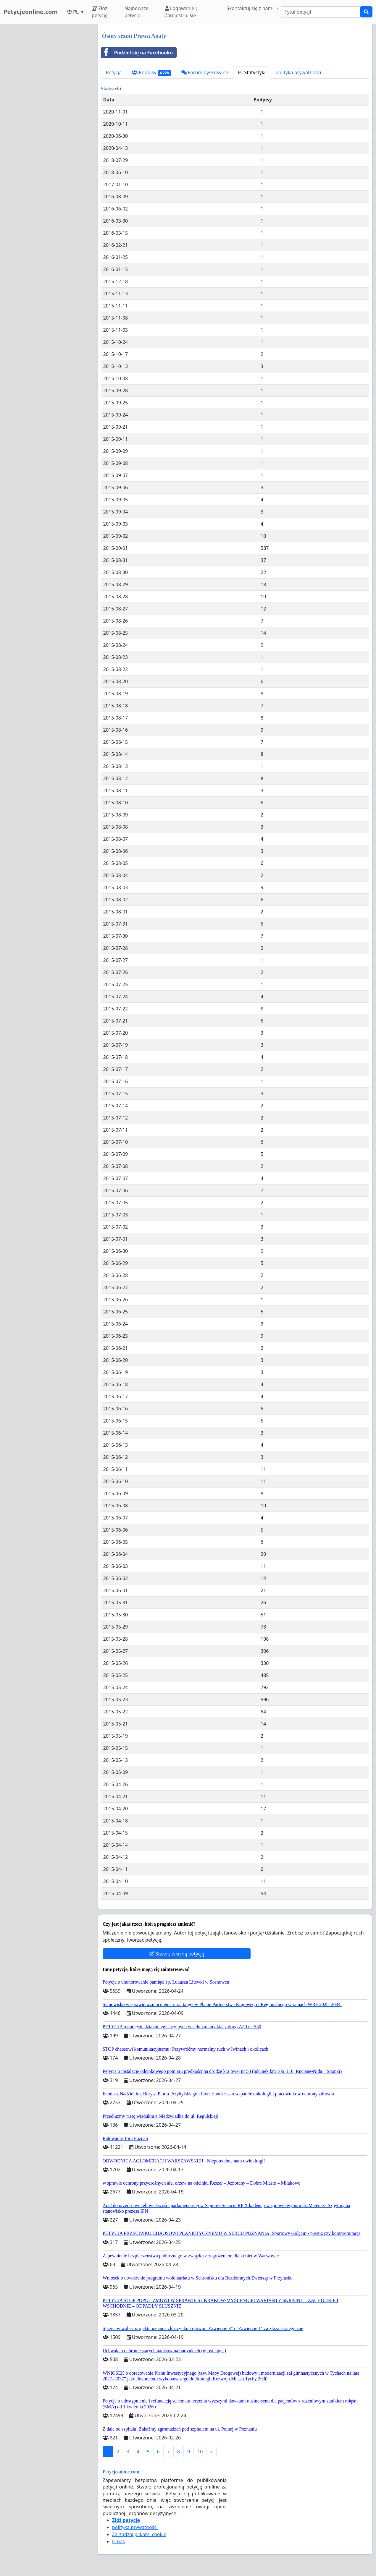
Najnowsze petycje (137, 12)
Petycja (114, 72)
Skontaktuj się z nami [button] (251, 8)
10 (200, 2451)
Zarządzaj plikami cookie (139, 2534)
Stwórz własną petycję (176, 1953)
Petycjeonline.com (31, 12)
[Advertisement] (47, 112)
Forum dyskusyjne (204, 72)
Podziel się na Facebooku (137, 52)
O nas (118, 2541)
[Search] (320, 11)
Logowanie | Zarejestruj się (181, 12)
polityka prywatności (298, 72)
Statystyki (251, 72)
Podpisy (151, 72)
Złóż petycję (100, 12)
